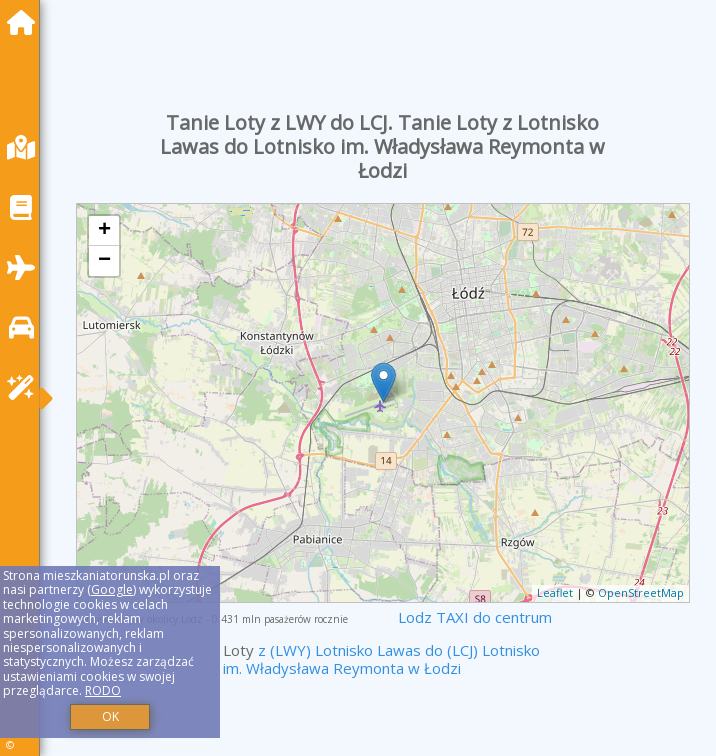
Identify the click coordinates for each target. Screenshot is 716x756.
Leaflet (555, 592)
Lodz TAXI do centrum (475, 617)
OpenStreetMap (641, 592)
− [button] (104, 261)
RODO (103, 690)
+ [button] (104, 231)
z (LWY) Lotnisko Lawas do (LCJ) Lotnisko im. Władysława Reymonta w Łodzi (381, 659)
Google (112, 589)
